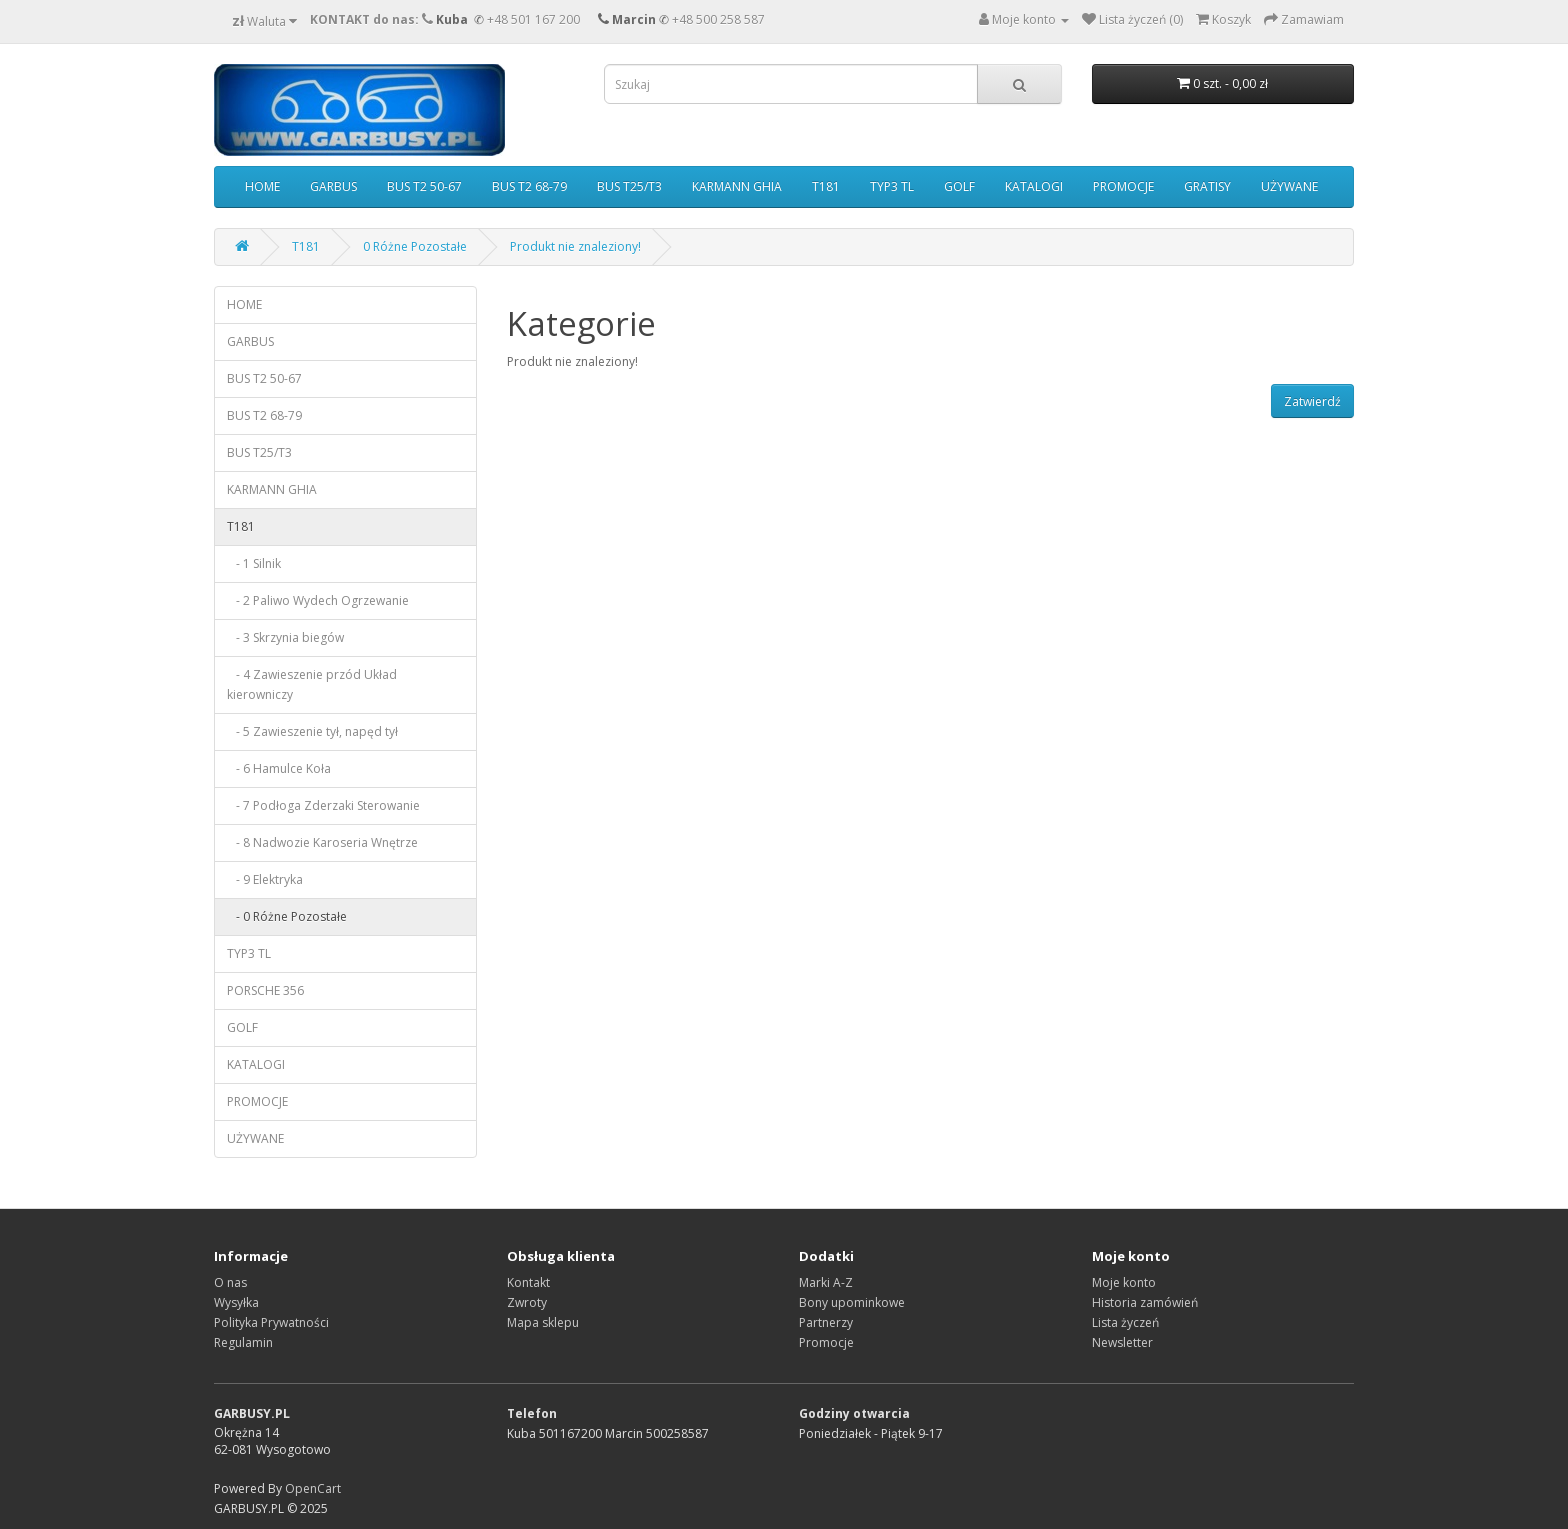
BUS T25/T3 (629, 186)
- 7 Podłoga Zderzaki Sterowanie (323, 805)
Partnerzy (826, 1322)
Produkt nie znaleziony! (575, 246)
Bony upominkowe (852, 1302)
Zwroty (527, 1302)
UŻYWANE (1289, 186)
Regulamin (243, 1342)
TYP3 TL (892, 186)
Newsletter (1122, 1342)
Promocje (826, 1342)
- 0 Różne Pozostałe (287, 916)
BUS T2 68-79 (529, 186)
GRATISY (1207, 186)
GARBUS (333, 186)
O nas (230, 1282)
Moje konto (1124, 1282)
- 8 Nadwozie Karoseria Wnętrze (322, 842)
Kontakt (528, 1282)
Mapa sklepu (543, 1322)
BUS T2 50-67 (424, 186)
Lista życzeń (1125, 1322)
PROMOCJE (1123, 186)
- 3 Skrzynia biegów (285, 637)
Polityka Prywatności (271, 1322)
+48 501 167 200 (533, 19)
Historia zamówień (1145, 1302)
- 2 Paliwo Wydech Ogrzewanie (318, 600)
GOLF (959, 186)
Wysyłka (236, 1302)
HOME (262, 186)
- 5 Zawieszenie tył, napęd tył (312, 731)
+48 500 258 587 (718, 19)
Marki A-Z (826, 1282)
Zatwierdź (1312, 401)
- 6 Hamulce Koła (279, 768)
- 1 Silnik (254, 563)
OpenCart (313, 1488)
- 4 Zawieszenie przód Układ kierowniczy (312, 684)
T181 (826, 186)
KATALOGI (1034, 186)
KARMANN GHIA (737, 186)
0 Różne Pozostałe (415, 246)
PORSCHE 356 (265, 990)
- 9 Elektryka (265, 879)
